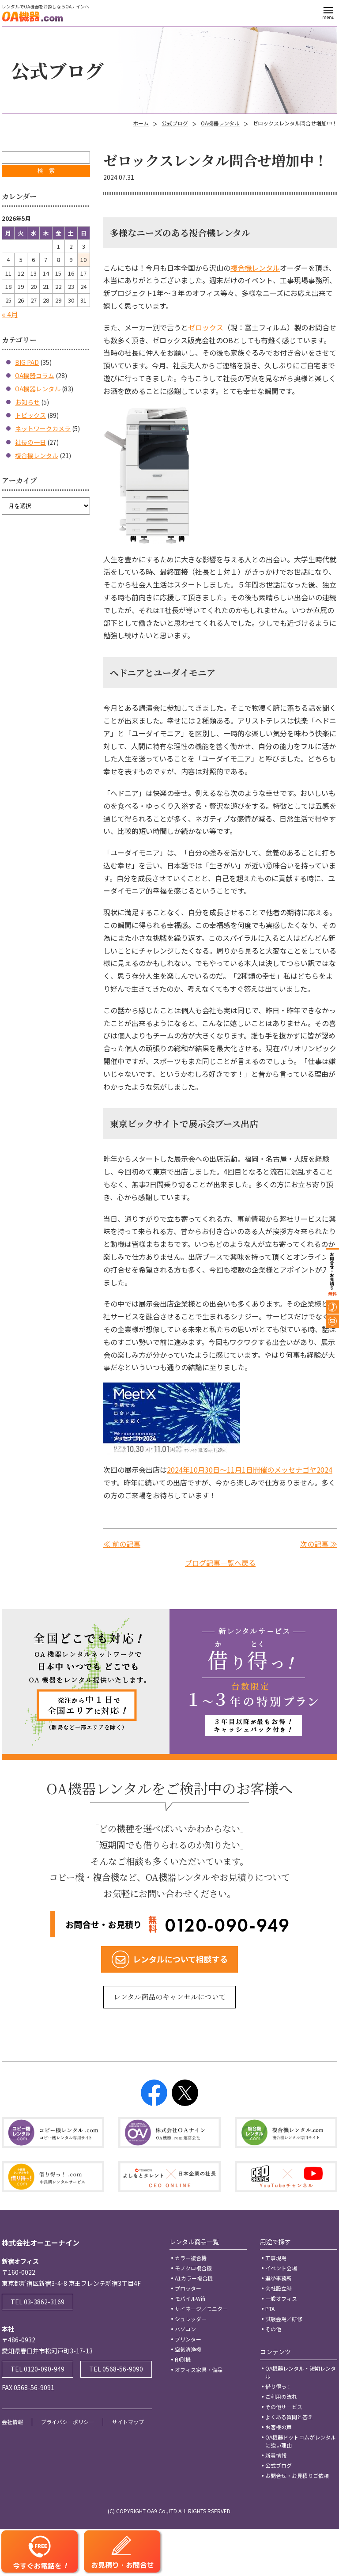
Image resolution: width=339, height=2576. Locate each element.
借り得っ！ (278, 2386)
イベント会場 (281, 2268)
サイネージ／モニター (201, 2308)
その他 (273, 2329)
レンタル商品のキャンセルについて (169, 1997)
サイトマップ (128, 2421)
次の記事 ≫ (318, 1543)
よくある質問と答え (289, 2417)
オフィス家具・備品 (198, 2369)
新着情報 (275, 2455)
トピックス (30, 415)
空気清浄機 (188, 2349)
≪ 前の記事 (121, 1543)
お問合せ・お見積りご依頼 (297, 2475)
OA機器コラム (34, 375)
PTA (270, 2308)
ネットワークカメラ (43, 428)
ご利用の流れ (281, 2396)
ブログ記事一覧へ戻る (220, 1562)
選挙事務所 (278, 2278)
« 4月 (10, 314)
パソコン (185, 2329)
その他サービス (283, 2406)
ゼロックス (205, 327)
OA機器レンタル (220, 123)
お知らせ (27, 402)
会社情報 (12, 2421)
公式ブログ (175, 123)
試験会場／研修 (283, 2318)
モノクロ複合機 (193, 2268)
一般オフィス (281, 2298)
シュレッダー (191, 2318)
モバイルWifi (190, 2298)
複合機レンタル (255, 267)
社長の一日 (30, 442)
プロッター (188, 2288)
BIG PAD (27, 362)
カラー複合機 (191, 2258)
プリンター (188, 2339)
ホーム (141, 123)
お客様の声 (278, 2427)
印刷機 (183, 2359)
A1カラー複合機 (194, 2278)
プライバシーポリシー (67, 2421)
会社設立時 (278, 2288)
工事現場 (275, 2258)
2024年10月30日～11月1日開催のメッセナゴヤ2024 (249, 1469)
